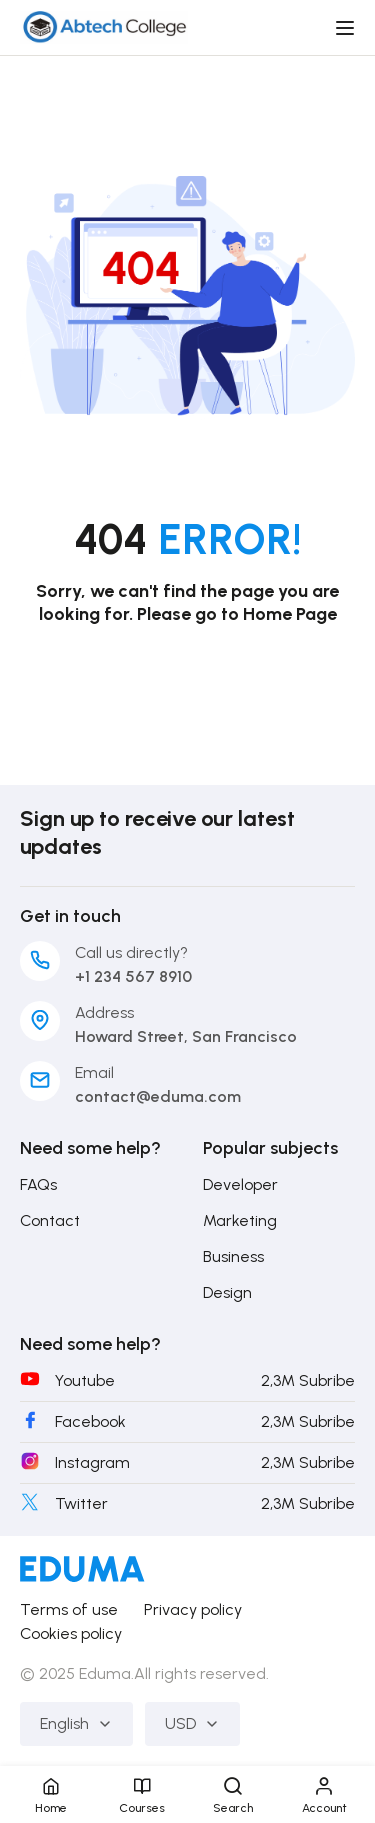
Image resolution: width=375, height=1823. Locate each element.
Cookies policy (71, 1633)
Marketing (240, 1220)
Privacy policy (193, 1609)
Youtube (85, 1380)
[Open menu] (347, 28)
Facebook (90, 1421)
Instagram (92, 1462)
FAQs (38, 1184)
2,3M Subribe (308, 1380)
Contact (50, 1220)
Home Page (290, 614)
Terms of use (69, 1609)
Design (227, 1292)
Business (233, 1256)
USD (192, 1723)
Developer (240, 1184)
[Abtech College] (104, 26)
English (76, 1723)
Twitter (81, 1503)
